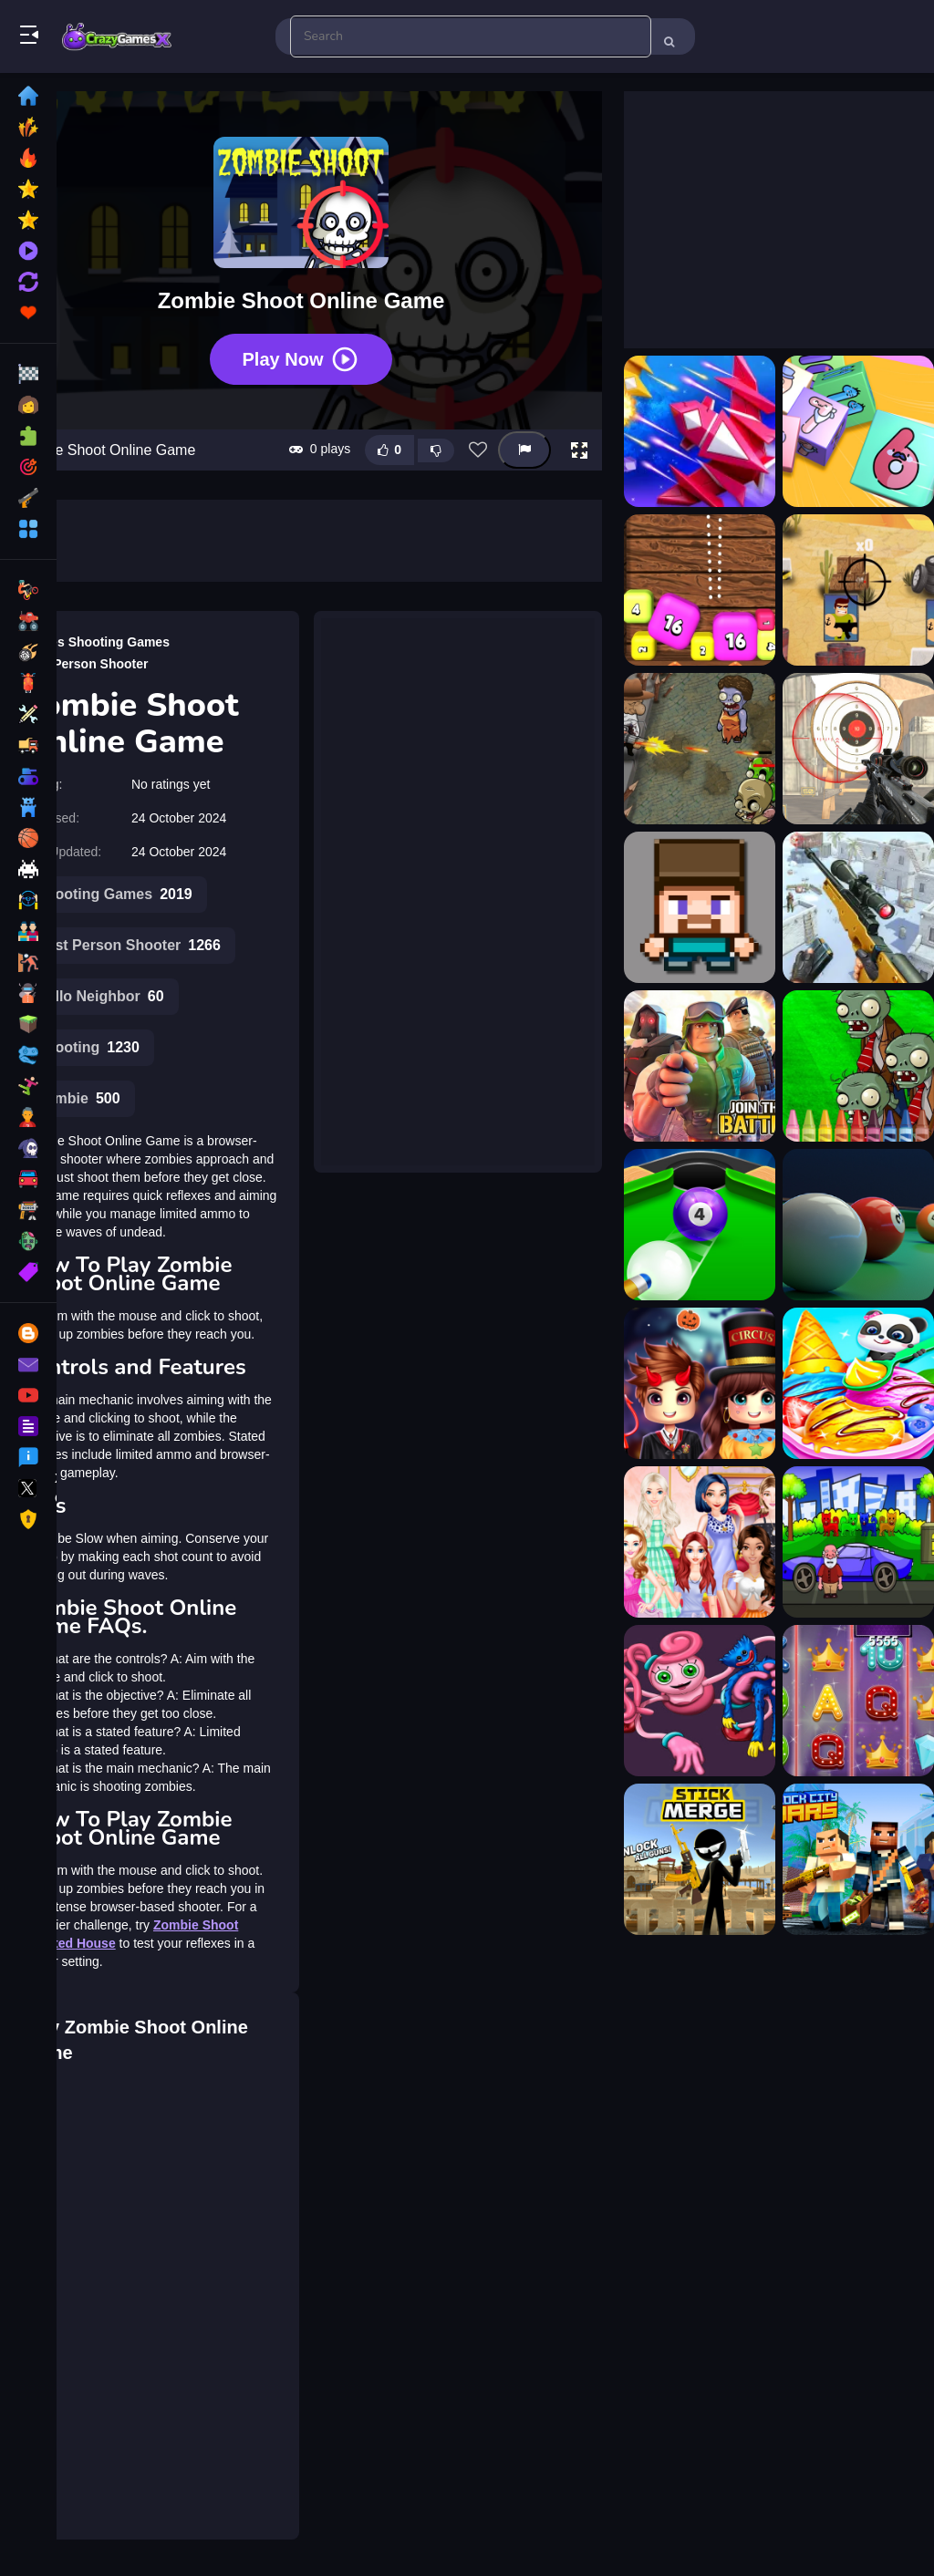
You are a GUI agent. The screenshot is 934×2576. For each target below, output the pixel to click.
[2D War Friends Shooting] (858, 590)
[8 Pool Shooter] (858, 1224)
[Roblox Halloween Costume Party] (699, 1383)
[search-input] (470, 36)
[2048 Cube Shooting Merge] (858, 431)
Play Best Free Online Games (116, 36)
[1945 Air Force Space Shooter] (699, 431)
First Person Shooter (85, 664)
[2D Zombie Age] (699, 748)
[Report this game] (524, 450)
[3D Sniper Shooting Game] (858, 907)
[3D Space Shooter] (699, 1066)
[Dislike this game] (436, 450)
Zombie (78, 1099)
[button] (579, 450)
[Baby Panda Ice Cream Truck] (858, 1383)
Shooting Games (119, 642)
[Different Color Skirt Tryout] (699, 1542)
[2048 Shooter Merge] (699, 590)
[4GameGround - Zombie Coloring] (858, 1066)
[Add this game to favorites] (478, 450)
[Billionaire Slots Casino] (858, 1700)
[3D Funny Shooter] (699, 907)
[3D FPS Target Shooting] (858, 748)
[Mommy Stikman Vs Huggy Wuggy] (699, 1700)
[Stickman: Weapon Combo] (699, 1859)
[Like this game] (389, 450)
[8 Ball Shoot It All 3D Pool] (699, 1224)
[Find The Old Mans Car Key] (858, 1542)
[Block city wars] (858, 1859)
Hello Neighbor (100, 997)
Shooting (88, 1048)
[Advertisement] (458, 880)
